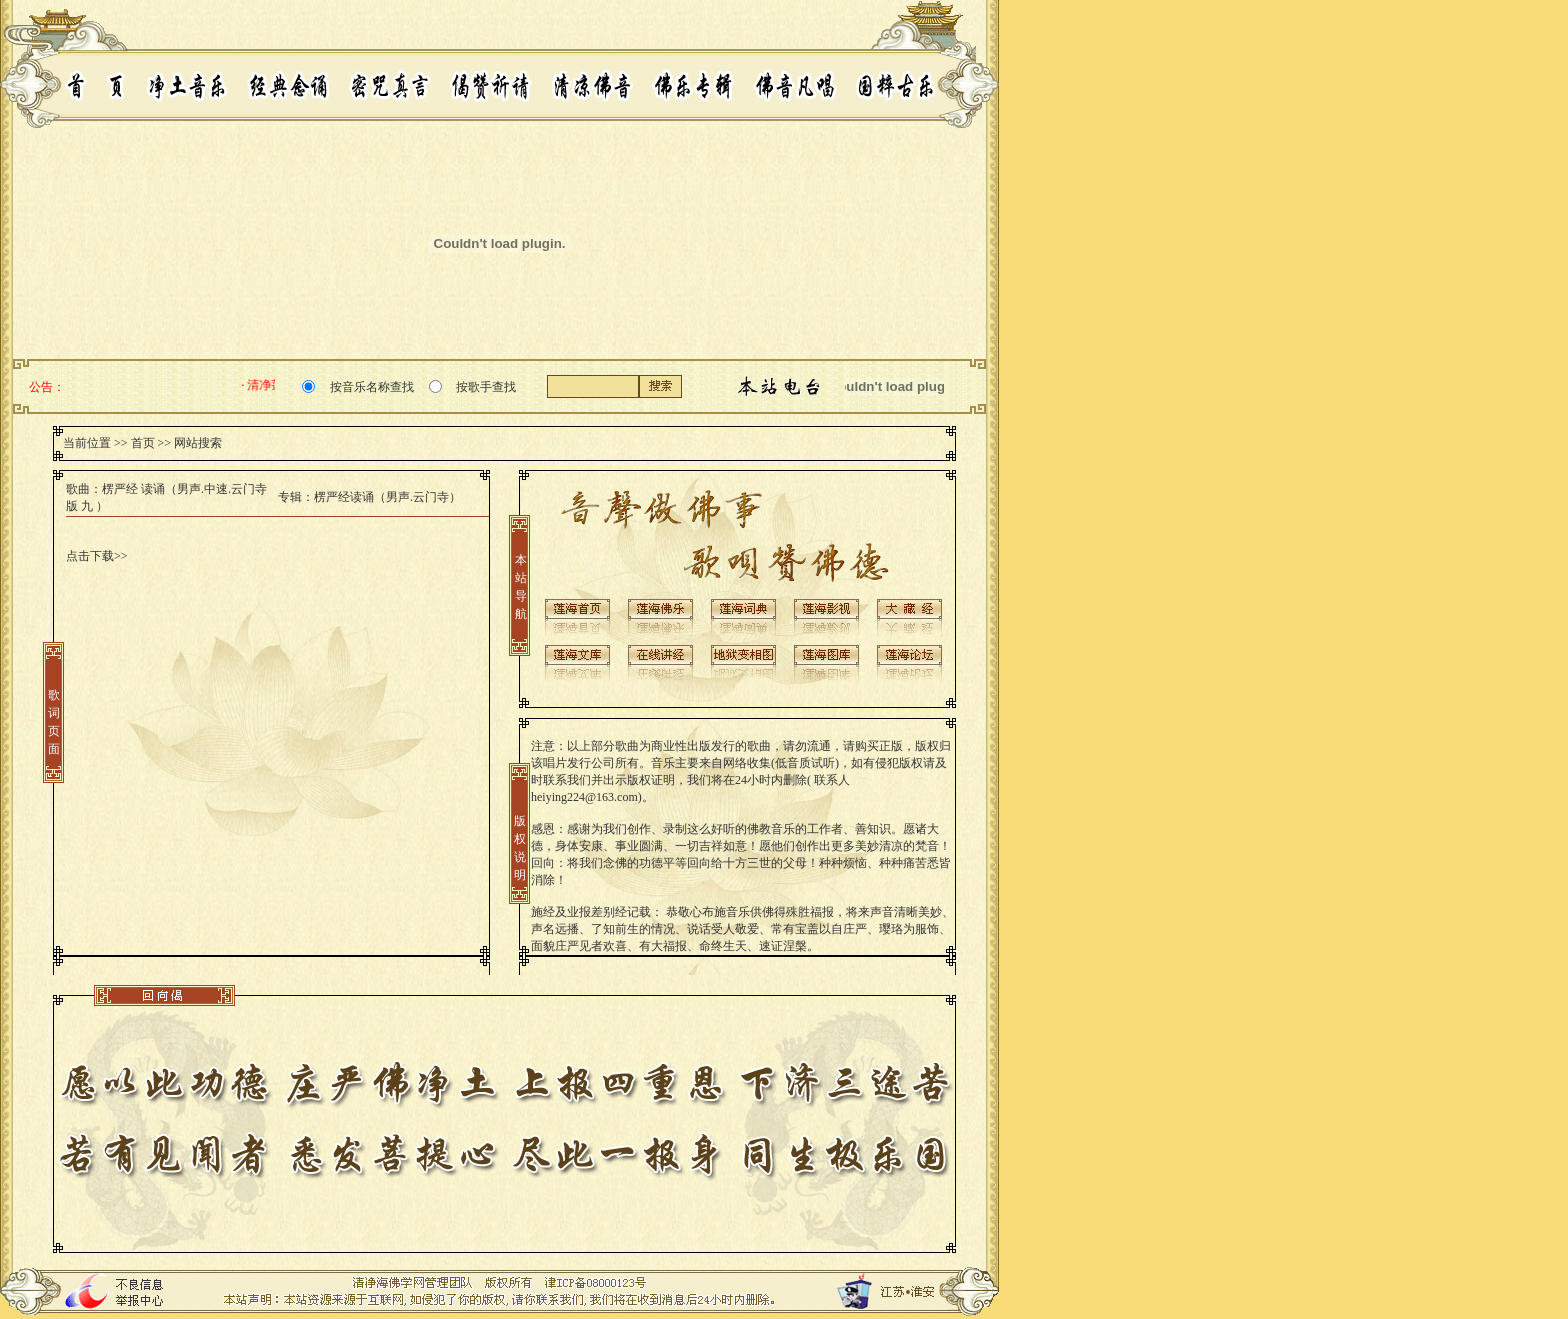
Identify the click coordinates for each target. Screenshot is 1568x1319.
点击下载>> (97, 556)
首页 (143, 443)
